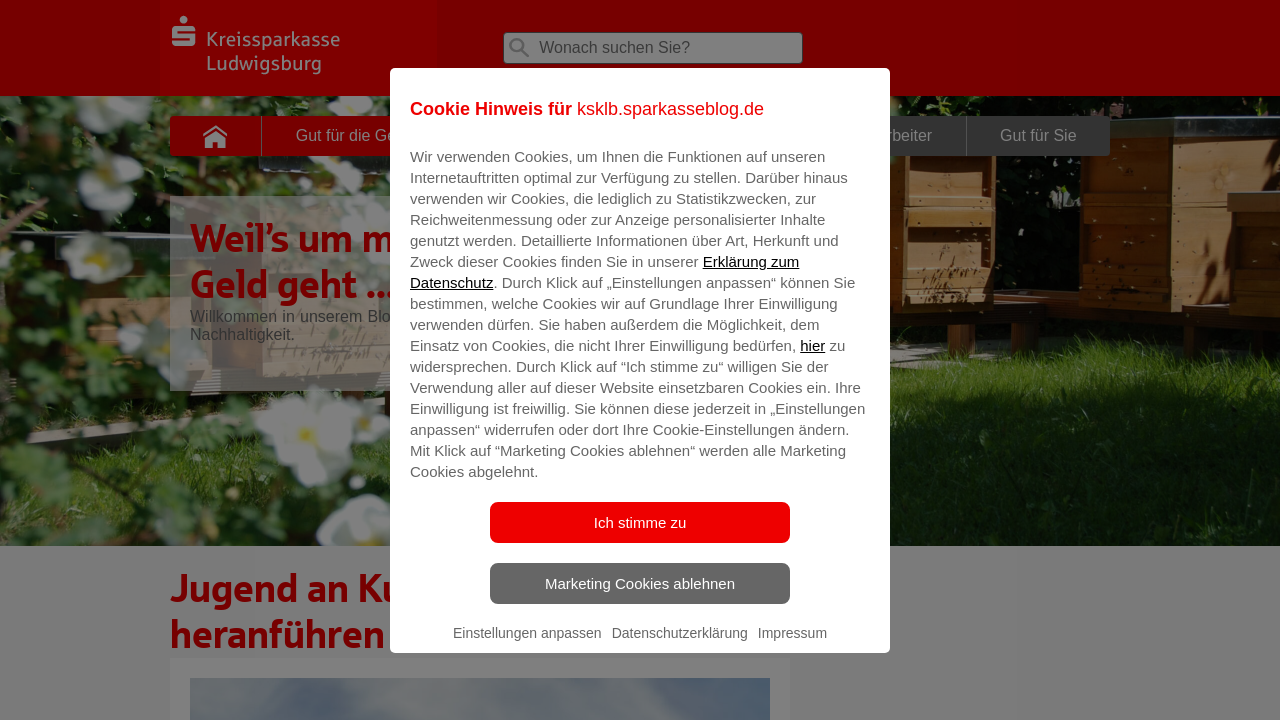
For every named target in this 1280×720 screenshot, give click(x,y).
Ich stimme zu (640, 536)
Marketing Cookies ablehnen (640, 597)
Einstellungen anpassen (527, 647)
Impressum (792, 647)
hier (812, 359)
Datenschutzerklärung (680, 647)
